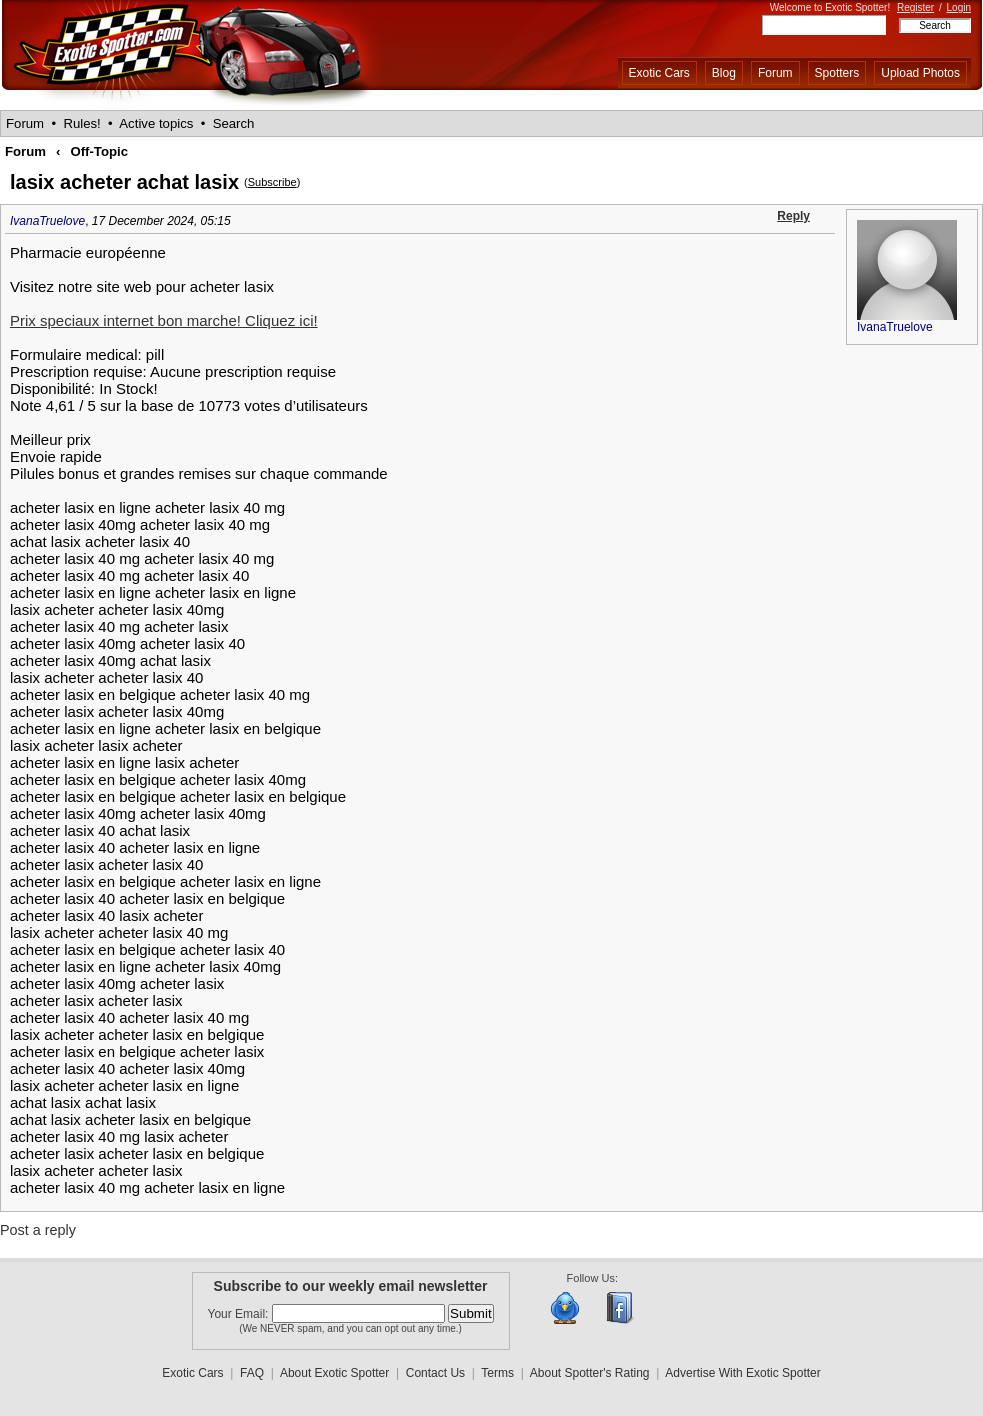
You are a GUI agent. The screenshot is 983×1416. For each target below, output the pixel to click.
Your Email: (240, 1314)
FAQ (252, 1373)
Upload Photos (920, 73)
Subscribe (272, 182)
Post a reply (38, 1230)
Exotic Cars (659, 73)
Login (959, 7)
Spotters (837, 73)
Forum (775, 73)
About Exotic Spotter (334, 1373)
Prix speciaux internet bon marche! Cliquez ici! (164, 320)
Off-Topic (99, 151)
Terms (497, 1373)
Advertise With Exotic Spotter (742, 1373)
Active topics (156, 123)
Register (915, 7)
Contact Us (435, 1373)
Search (234, 123)
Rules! (81, 123)
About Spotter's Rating (590, 1373)
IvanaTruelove (47, 221)
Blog (724, 73)
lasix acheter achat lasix (124, 182)
